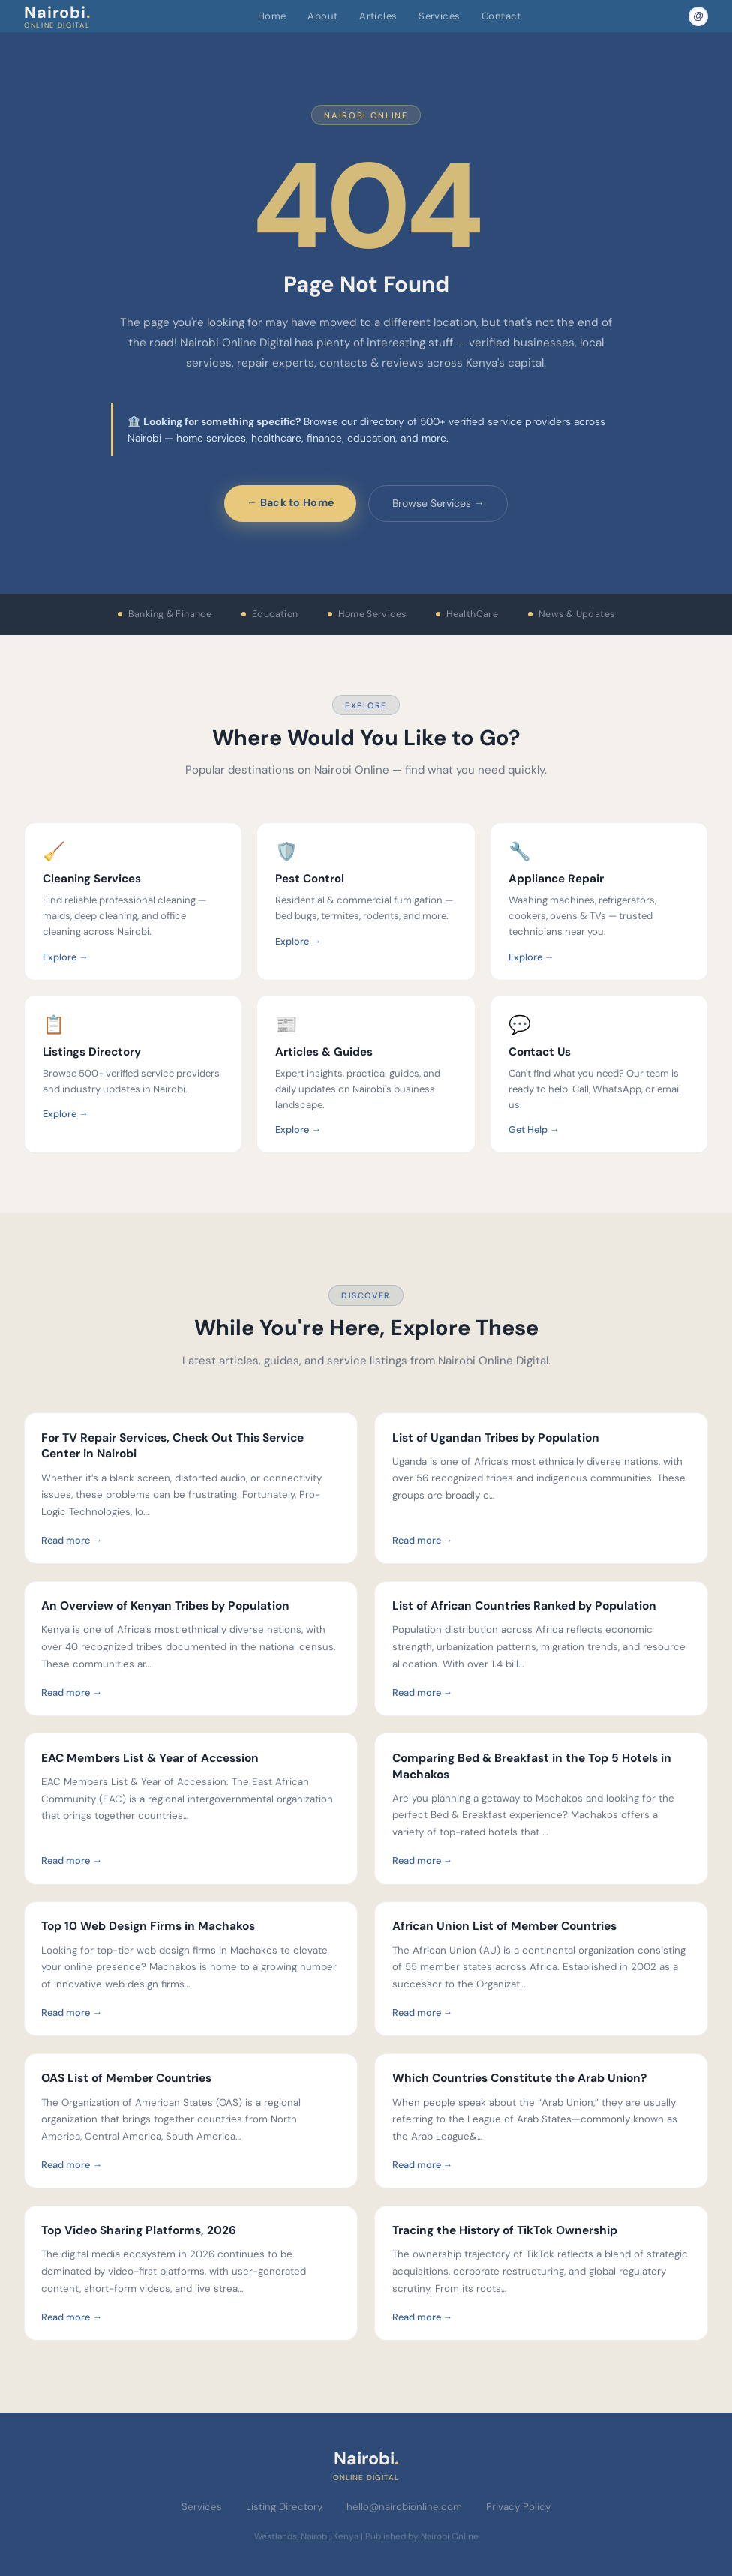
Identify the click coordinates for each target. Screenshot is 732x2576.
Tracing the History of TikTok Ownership (504, 2230)
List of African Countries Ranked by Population (524, 1605)
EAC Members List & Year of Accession (150, 1758)
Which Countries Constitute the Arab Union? (519, 2078)
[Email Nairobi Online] (698, 16)
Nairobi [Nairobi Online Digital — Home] (57, 16)
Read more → (71, 1540)
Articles (378, 16)
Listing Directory (284, 2506)
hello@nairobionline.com (404, 2506)
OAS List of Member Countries (126, 2078)
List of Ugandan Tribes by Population (495, 1437)
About (323, 16)
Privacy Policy (518, 2506)
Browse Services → (438, 503)
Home (272, 16)
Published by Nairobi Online (421, 2536)
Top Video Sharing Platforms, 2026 (138, 2230)
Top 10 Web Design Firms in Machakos (148, 1926)
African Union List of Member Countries (504, 1926)
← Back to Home (290, 502)
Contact (501, 16)
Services (439, 16)
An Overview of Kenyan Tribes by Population (165, 1605)
